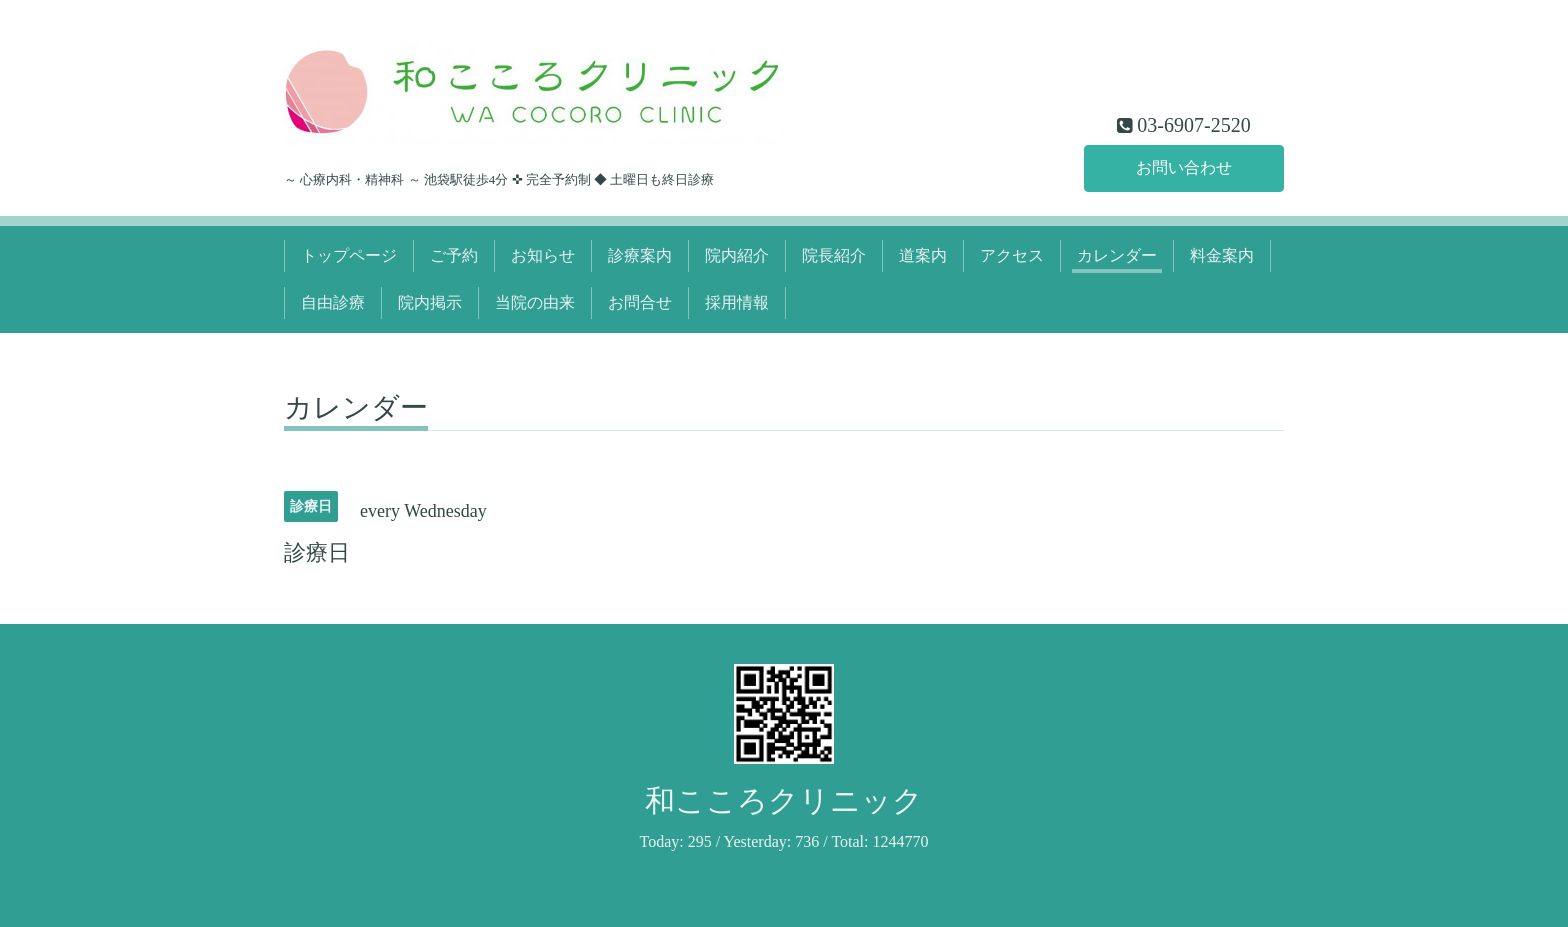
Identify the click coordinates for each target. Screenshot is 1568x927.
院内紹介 (737, 255)
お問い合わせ (1184, 167)
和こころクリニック (784, 800)
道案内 (923, 255)
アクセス (1012, 255)
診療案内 (640, 255)
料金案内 (1222, 255)
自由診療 (333, 302)
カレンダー (1117, 255)
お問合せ (640, 302)
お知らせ (543, 255)
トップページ (349, 255)
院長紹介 (834, 255)
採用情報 (737, 302)
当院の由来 (535, 302)
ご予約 (454, 255)
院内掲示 (430, 302)
